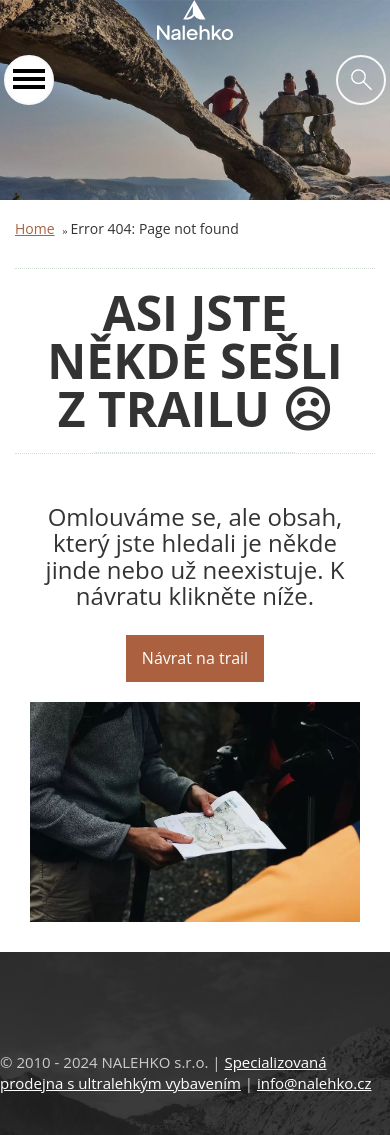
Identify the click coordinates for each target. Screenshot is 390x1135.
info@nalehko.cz (314, 1083)
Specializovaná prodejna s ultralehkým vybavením (163, 1072)
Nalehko (195, 20)
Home (35, 228)
